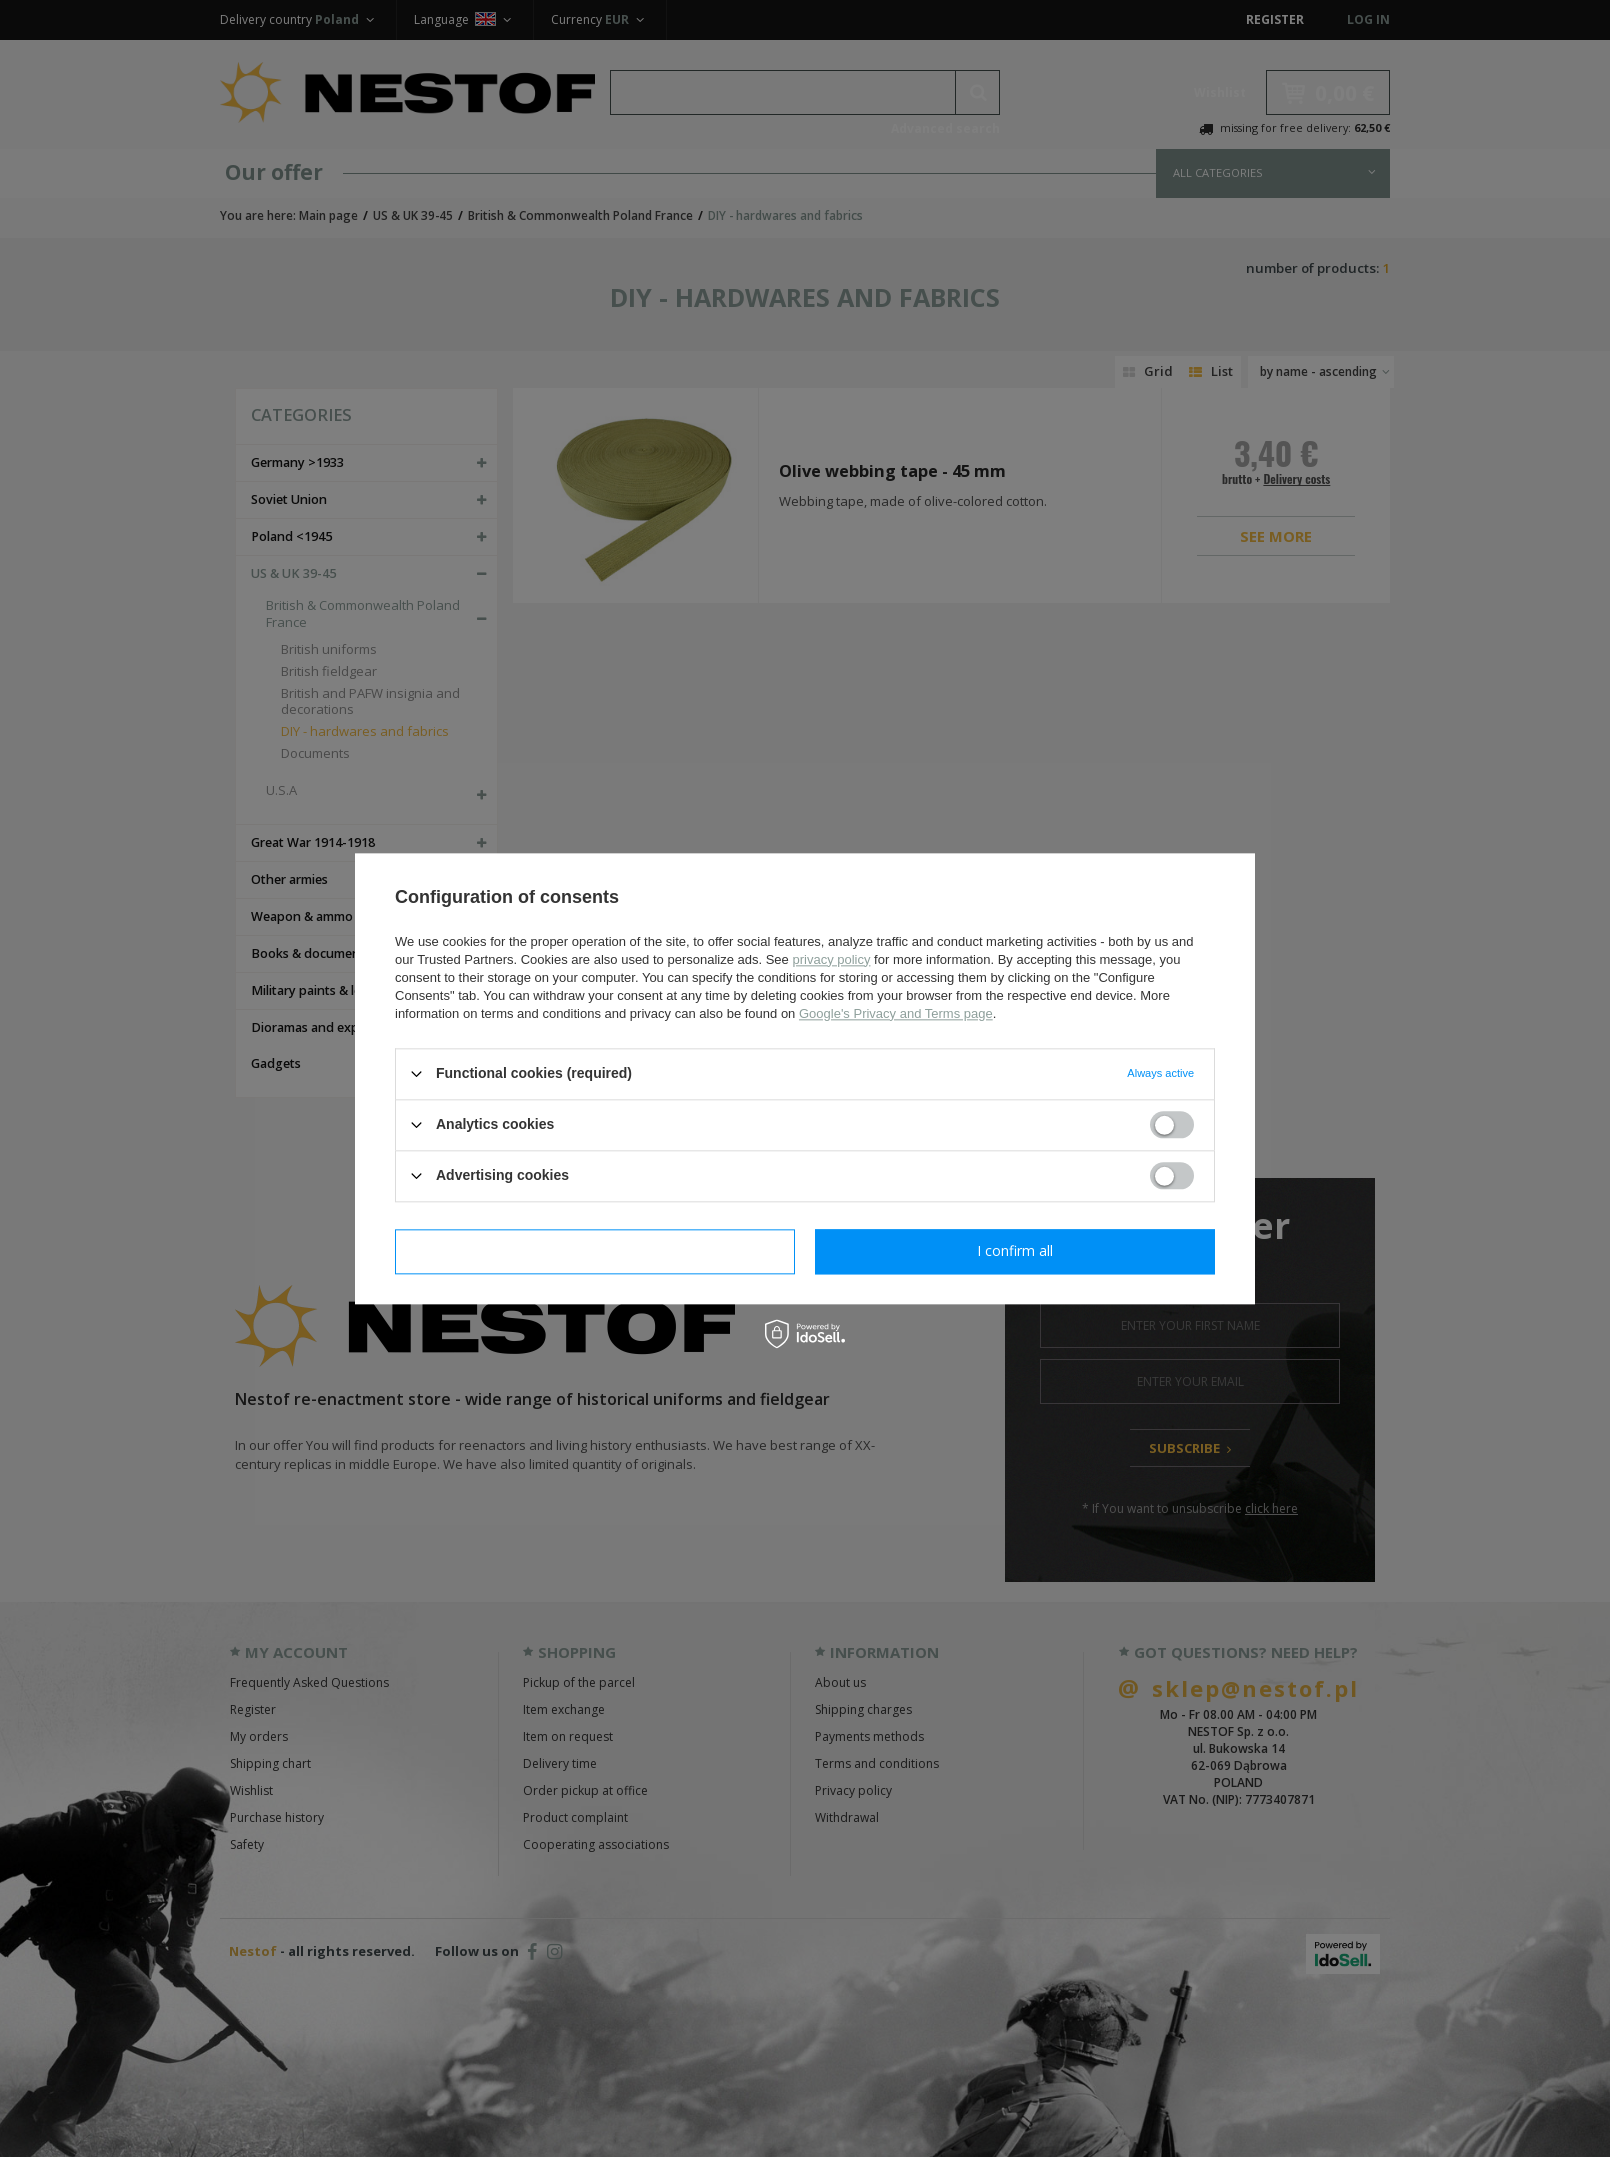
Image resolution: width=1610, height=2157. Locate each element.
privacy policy (831, 959)
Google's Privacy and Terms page (896, 1013)
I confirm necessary (595, 1250)
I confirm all (1015, 1250)
